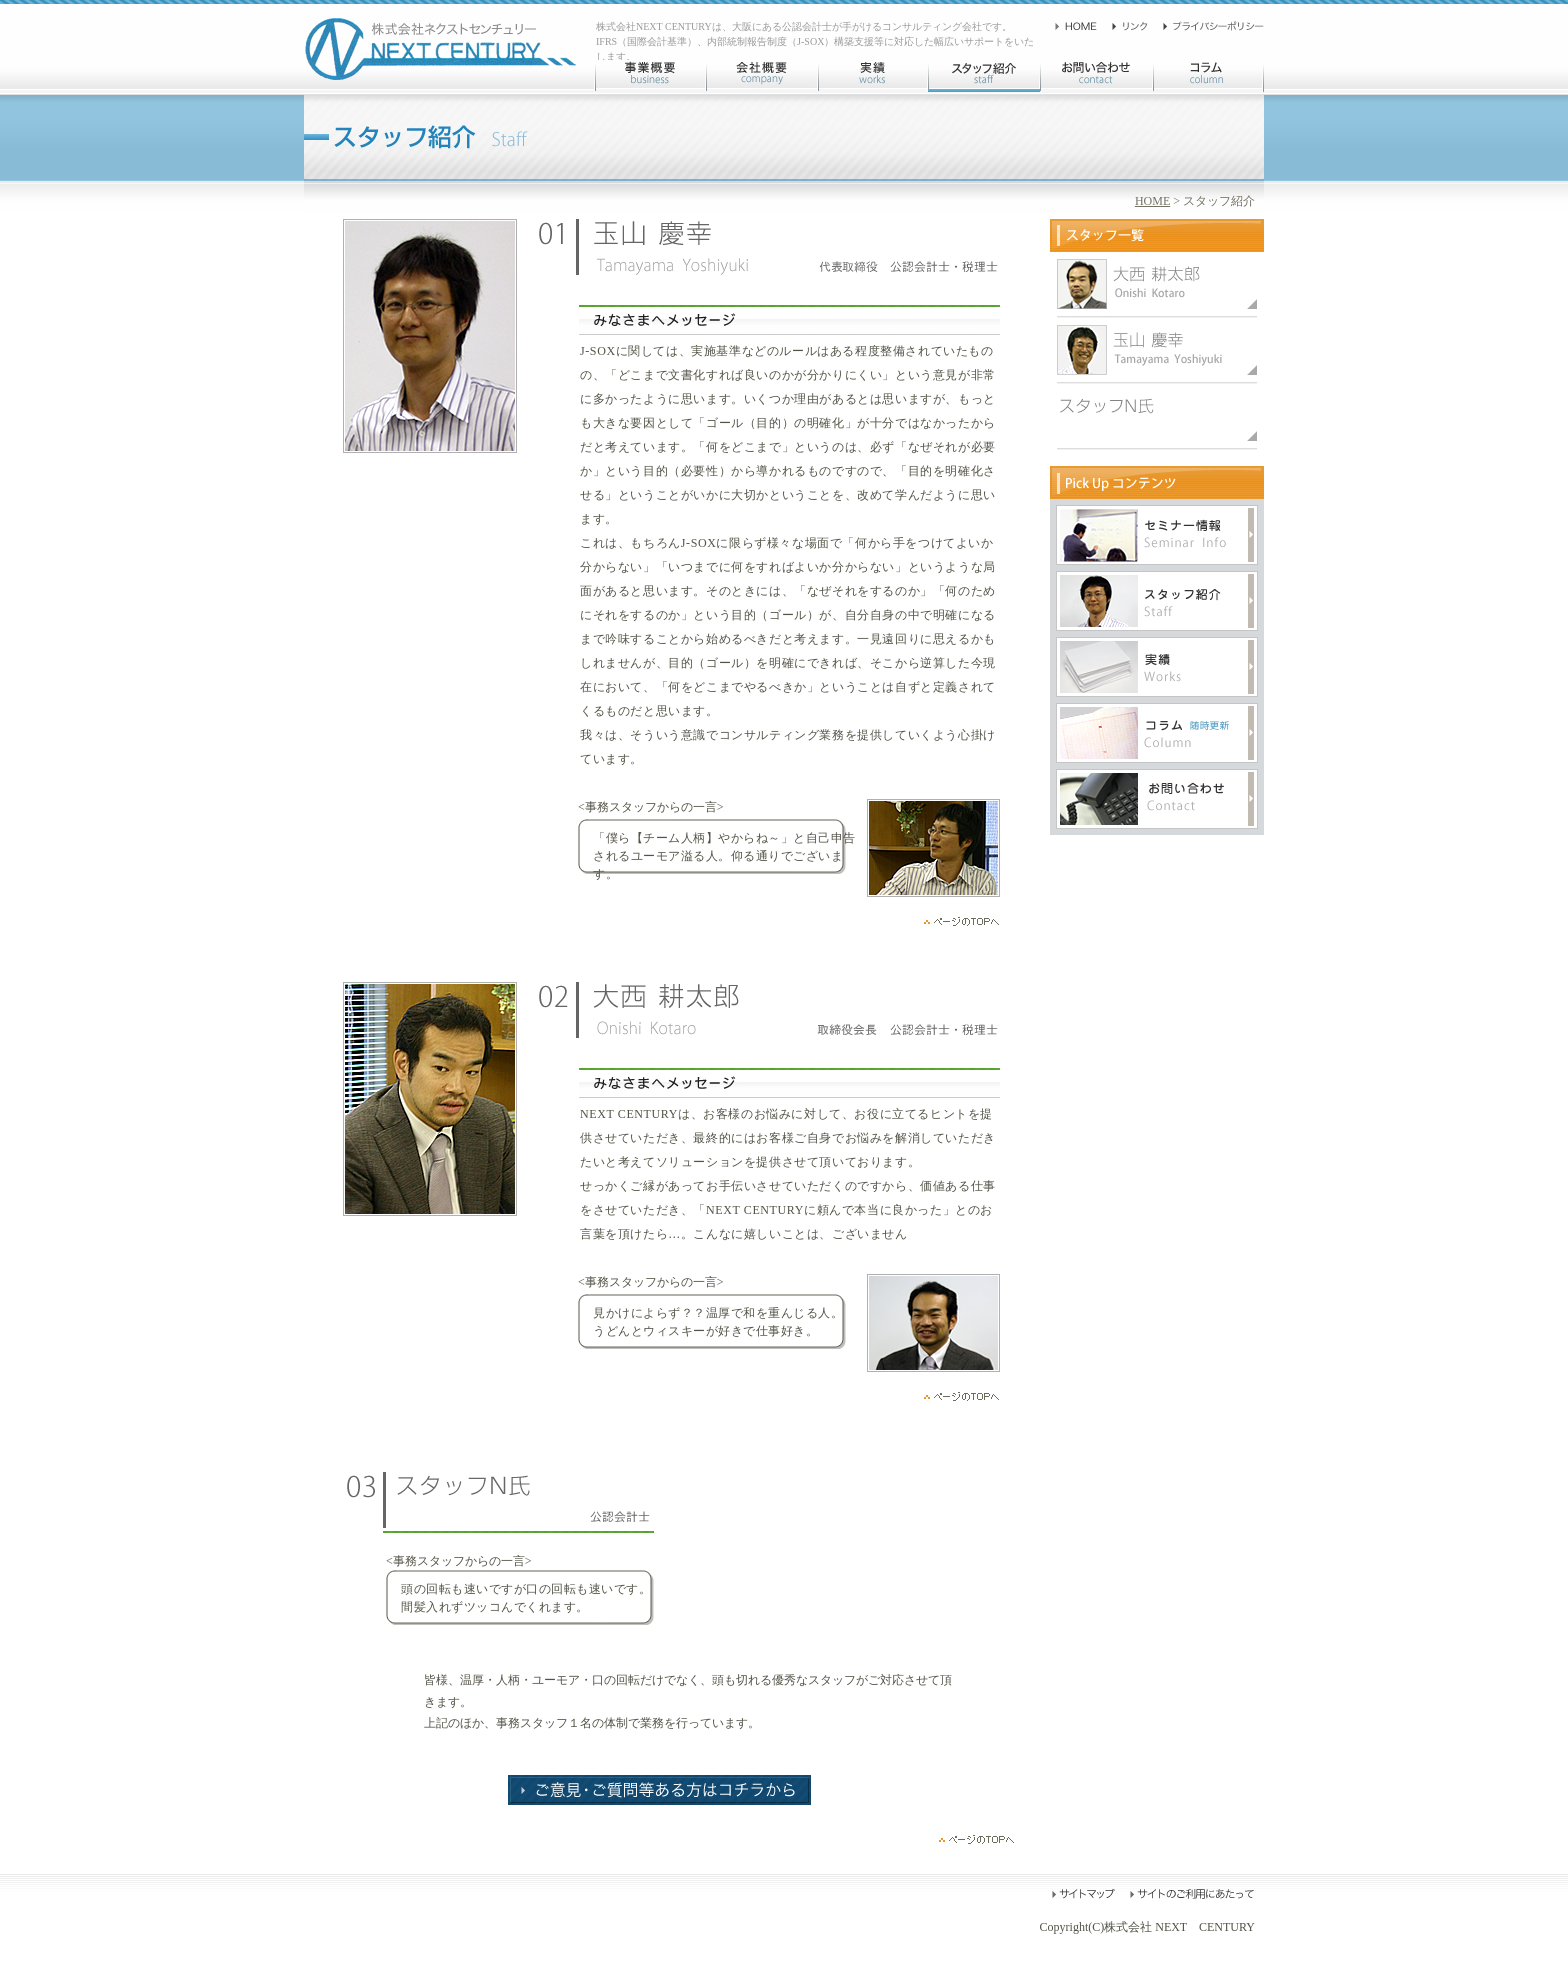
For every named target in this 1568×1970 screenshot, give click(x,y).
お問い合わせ (1096, 76)
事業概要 (650, 76)
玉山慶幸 (1157, 284)
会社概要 (762, 76)
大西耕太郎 (1157, 350)
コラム (1208, 76)
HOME (1152, 201)
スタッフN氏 (1157, 416)
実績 (873, 76)
